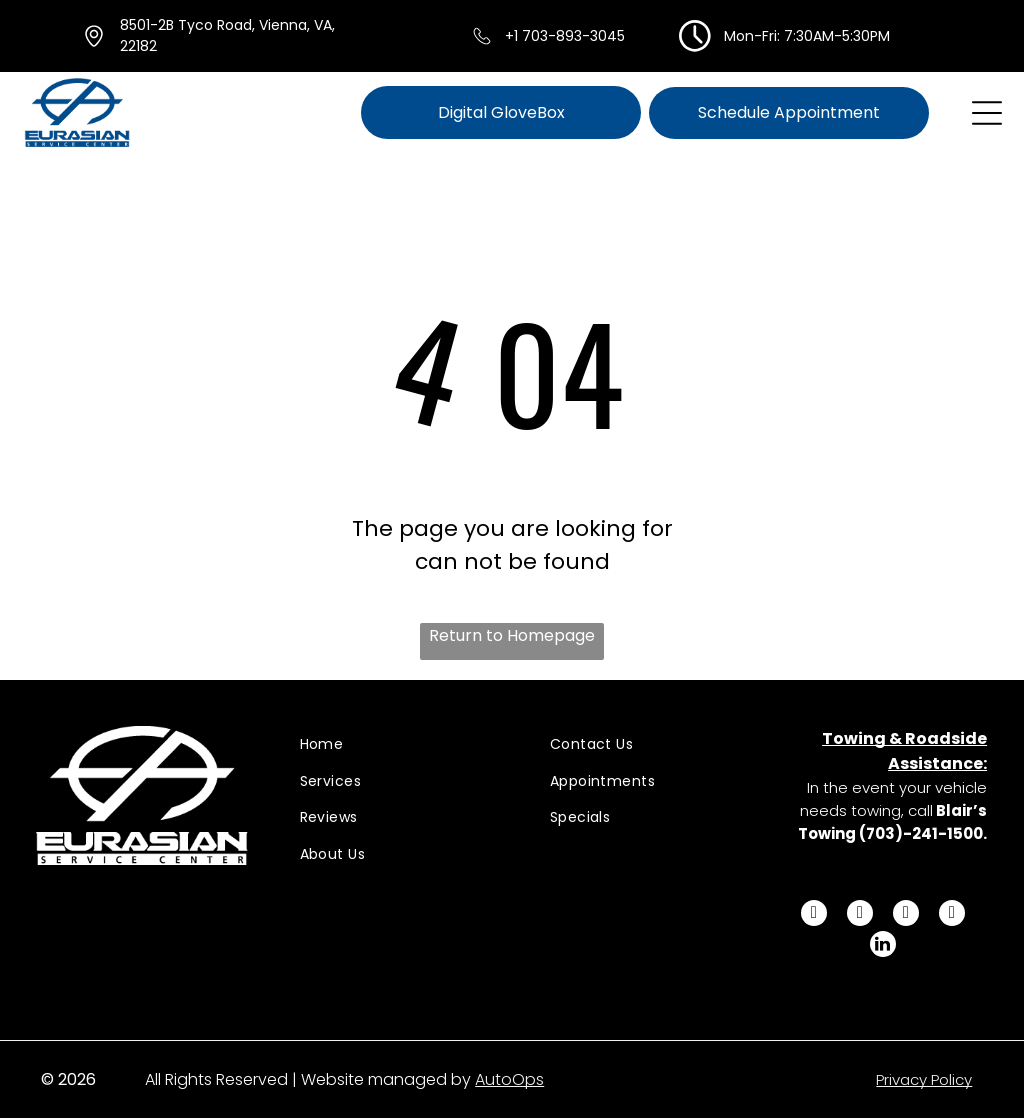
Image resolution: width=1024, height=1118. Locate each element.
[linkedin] (883, 946)
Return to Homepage (512, 635)
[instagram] (906, 915)
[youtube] (952, 915)
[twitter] (860, 915)
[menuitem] (399, 744)
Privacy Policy (924, 1079)
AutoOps (509, 1079)
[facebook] (814, 915)
